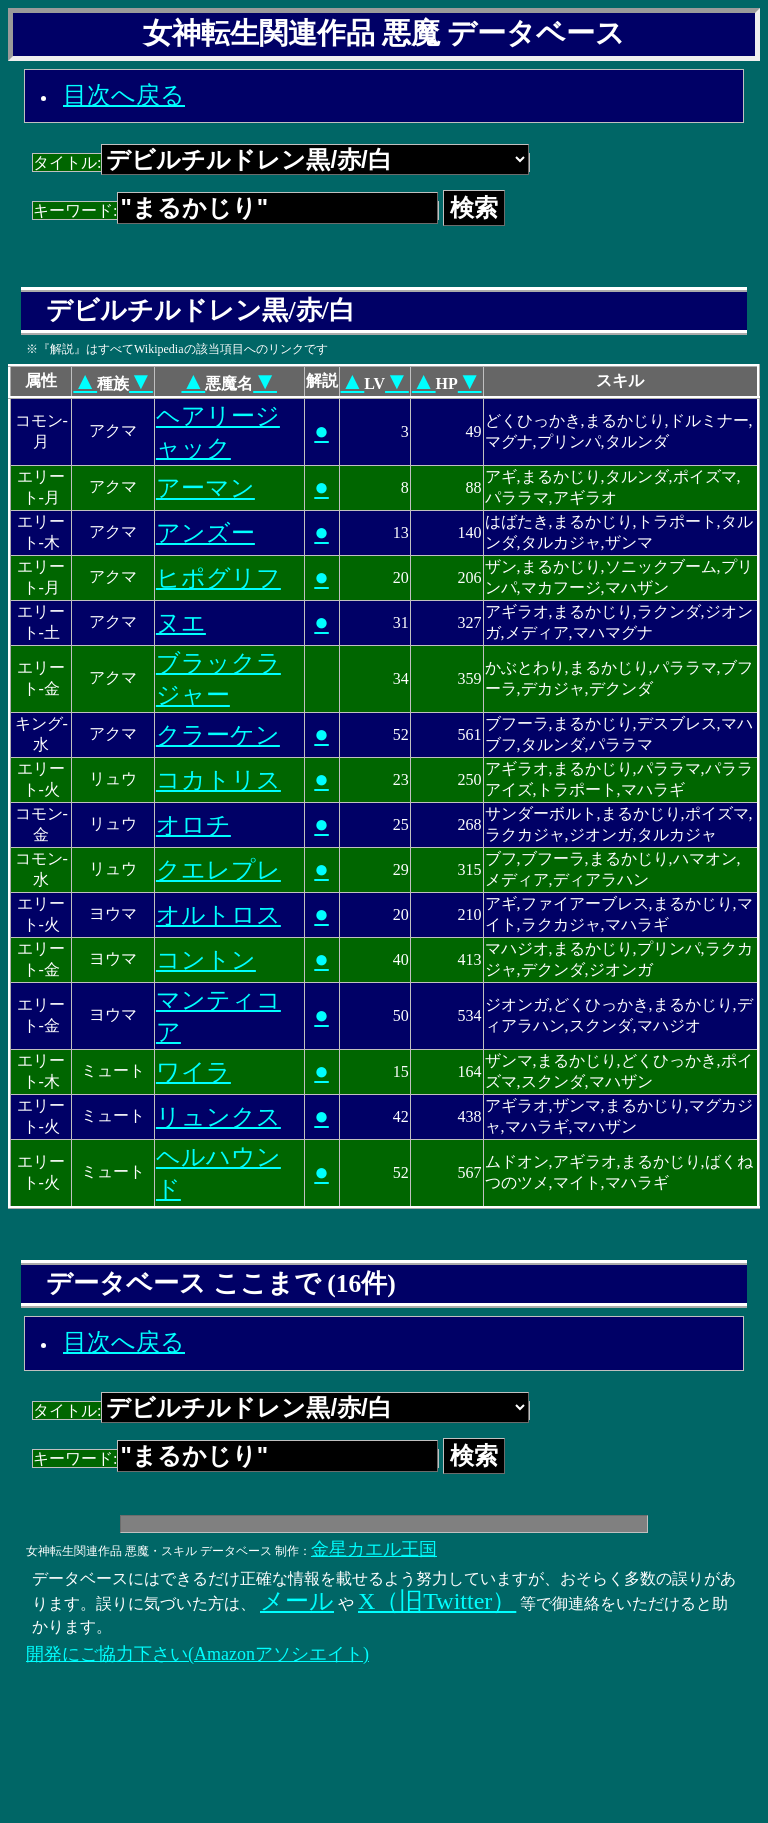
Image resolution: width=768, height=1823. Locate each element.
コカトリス (218, 780)
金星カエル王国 (374, 1549)
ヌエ (181, 623)
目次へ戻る (124, 95)
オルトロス (218, 915)
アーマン (205, 488)
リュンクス (218, 1117)
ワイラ (193, 1072)
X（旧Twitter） (437, 1601)
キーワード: (235, 210)
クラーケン (218, 735)
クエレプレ (218, 870)
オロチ (193, 825)
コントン (206, 960)
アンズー (205, 533)
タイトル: (281, 162)
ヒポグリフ (218, 578)
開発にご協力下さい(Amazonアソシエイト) (197, 1654)
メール (297, 1601)
